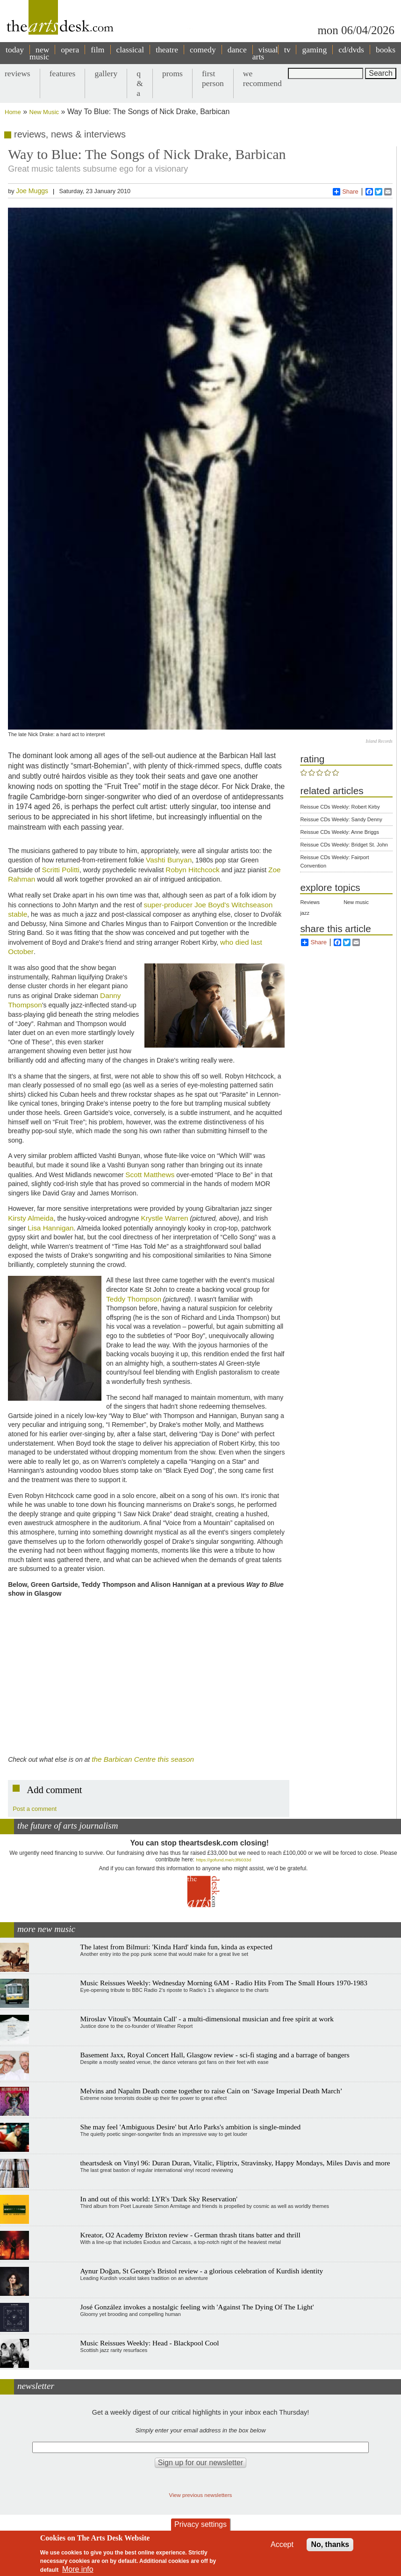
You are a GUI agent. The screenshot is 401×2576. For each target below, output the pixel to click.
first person (213, 78)
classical (130, 49)
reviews (17, 73)
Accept (282, 2544)
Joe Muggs (32, 191)
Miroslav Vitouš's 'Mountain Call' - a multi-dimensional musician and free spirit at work (207, 2019)
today (15, 49)
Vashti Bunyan (169, 860)
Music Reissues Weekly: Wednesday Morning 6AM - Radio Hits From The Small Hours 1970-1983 (223, 1983)
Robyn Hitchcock (192, 870)
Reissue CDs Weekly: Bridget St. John (343, 844)
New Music (44, 112)
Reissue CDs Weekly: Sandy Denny (341, 819)
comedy (203, 49)
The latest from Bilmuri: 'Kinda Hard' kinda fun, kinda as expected (176, 1947)
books (385, 49)
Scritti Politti (60, 870)
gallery (105, 73)
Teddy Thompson (133, 1299)
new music (39, 53)
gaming (314, 49)
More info (77, 2569)
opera (70, 49)
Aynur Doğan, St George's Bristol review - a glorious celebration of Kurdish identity (201, 2271)
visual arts (265, 53)
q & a (139, 83)
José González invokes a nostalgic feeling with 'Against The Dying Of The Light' (197, 2307)
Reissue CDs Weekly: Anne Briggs (339, 832)
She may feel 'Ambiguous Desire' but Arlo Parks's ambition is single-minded (190, 2127)
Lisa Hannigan (50, 1228)
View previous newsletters (200, 2495)
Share (345, 191)
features (63, 73)
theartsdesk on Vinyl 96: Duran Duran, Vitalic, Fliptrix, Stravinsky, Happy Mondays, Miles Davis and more (235, 2163)
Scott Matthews (149, 1175)
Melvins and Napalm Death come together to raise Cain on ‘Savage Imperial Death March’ (211, 2091)
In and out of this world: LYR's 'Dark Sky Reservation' (158, 2199)
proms (172, 73)
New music (356, 902)
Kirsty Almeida (31, 1218)
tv (287, 49)
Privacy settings (200, 2524)
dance (237, 49)
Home (13, 112)
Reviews (310, 902)
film (97, 49)
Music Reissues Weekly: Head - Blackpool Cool (149, 2343)
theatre (167, 49)
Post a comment (35, 1808)
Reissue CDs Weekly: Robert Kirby (340, 807)
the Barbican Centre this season (143, 1759)
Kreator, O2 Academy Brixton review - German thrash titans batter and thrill (190, 2235)
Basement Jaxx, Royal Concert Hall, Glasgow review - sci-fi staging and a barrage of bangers (215, 2055)
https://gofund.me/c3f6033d (223, 1859)
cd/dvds (351, 49)
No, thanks (330, 2544)
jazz (304, 913)
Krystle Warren (164, 1218)
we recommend (262, 78)
